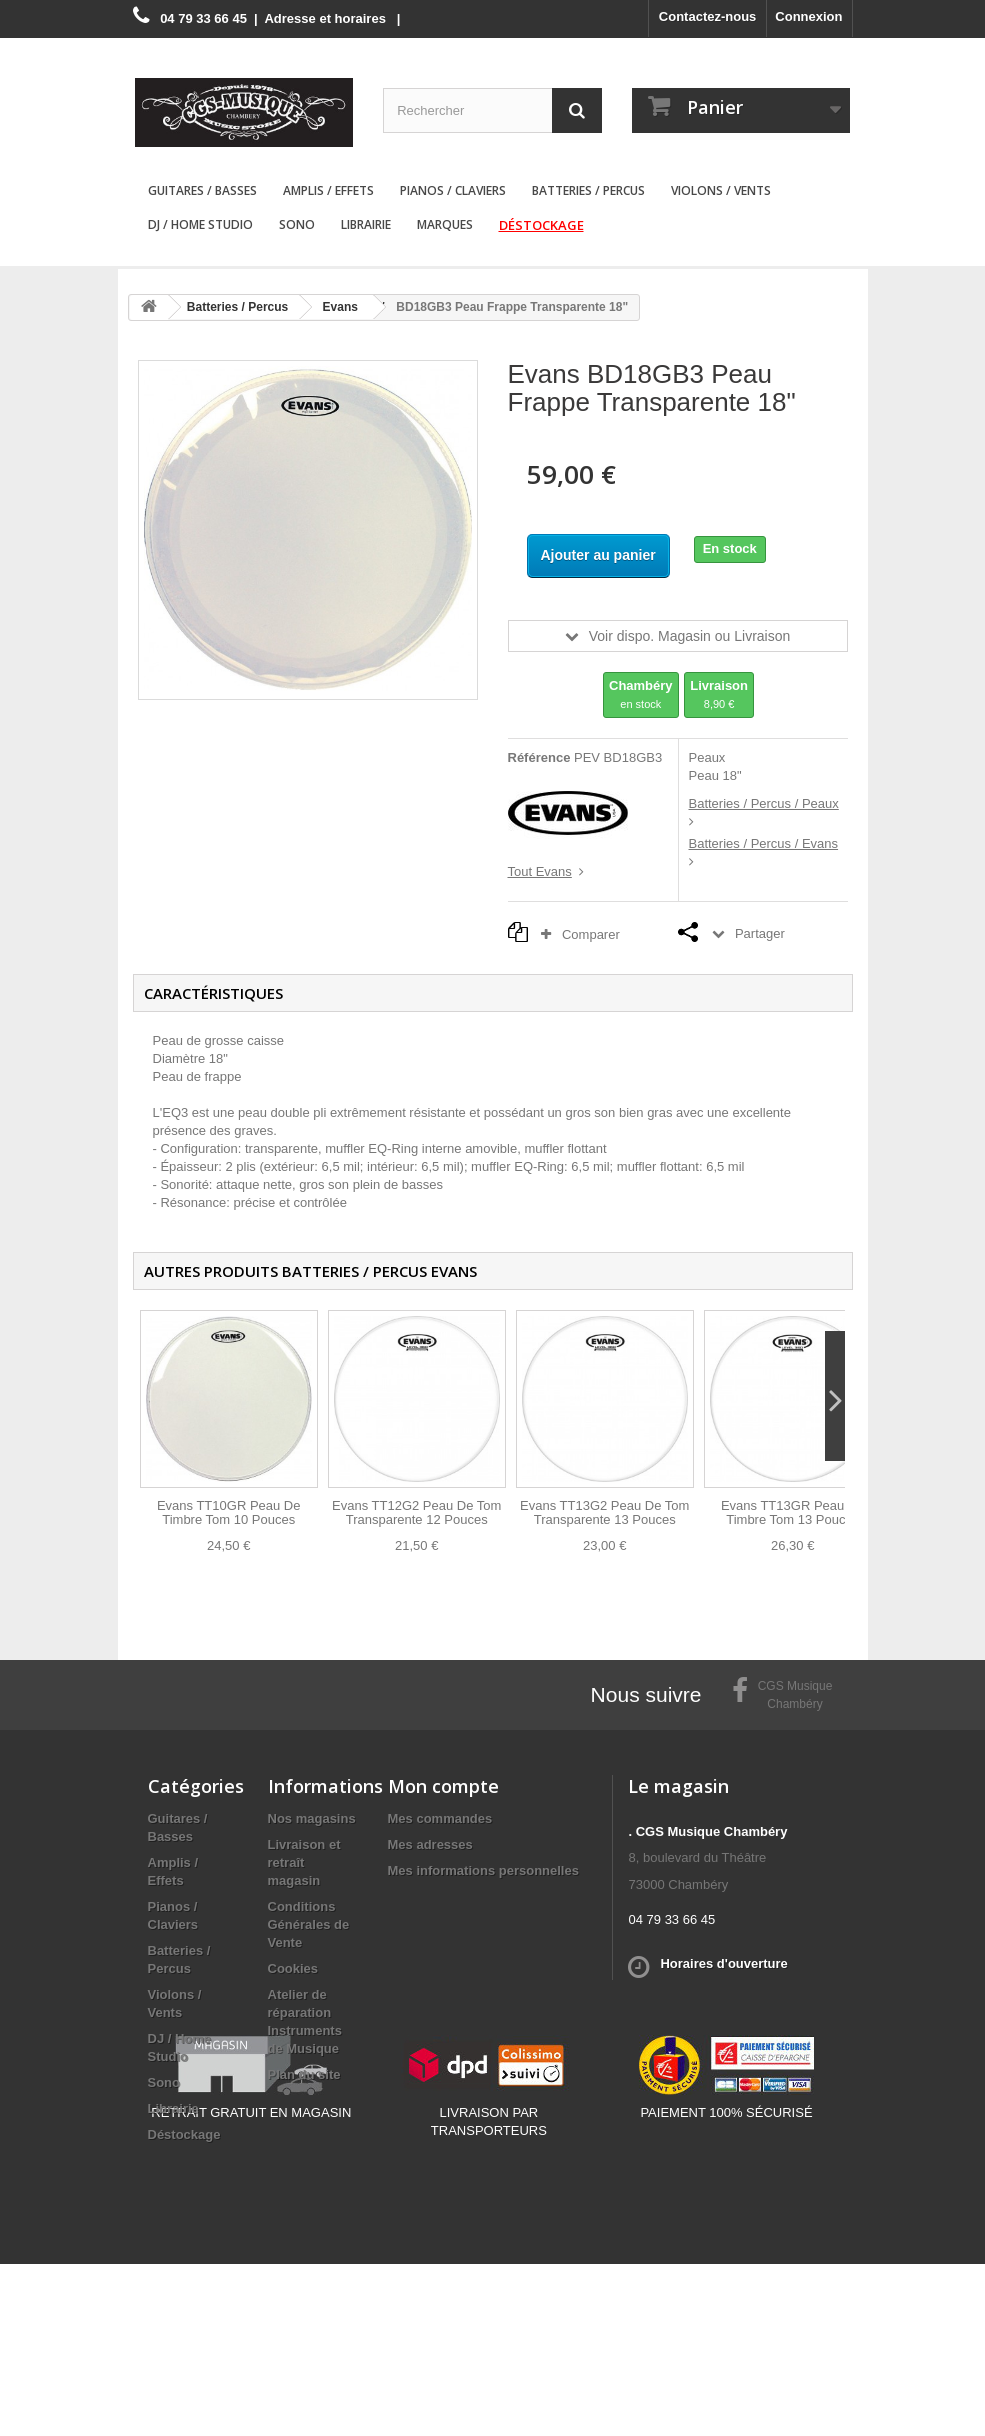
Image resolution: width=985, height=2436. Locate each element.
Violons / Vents (721, 190)
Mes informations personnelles (483, 1870)
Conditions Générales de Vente (309, 1924)
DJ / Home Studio (200, 224)
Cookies (293, 1968)
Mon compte (443, 1786)
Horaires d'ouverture (723, 1963)
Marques (445, 224)
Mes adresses (430, 1844)
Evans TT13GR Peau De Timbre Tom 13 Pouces (793, 1512)
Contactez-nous (708, 16)
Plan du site (304, 2074)
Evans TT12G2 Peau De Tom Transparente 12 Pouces (416, 1512)
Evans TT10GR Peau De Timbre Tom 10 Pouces (229, 1512)
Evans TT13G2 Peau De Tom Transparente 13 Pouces (604, 1512)
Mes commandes (440, 1818)
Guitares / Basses (202, 190)
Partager (760, 933)
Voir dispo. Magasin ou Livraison (690, 636)
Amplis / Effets (328, 190)
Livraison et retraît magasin (304, 1862)
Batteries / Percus (588, 190)
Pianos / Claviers (453, 190)
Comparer (585, 934)
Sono (297, 224)
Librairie (366, 224)
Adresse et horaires (324, 18)
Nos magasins (312, 1818)
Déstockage (541, 225)
